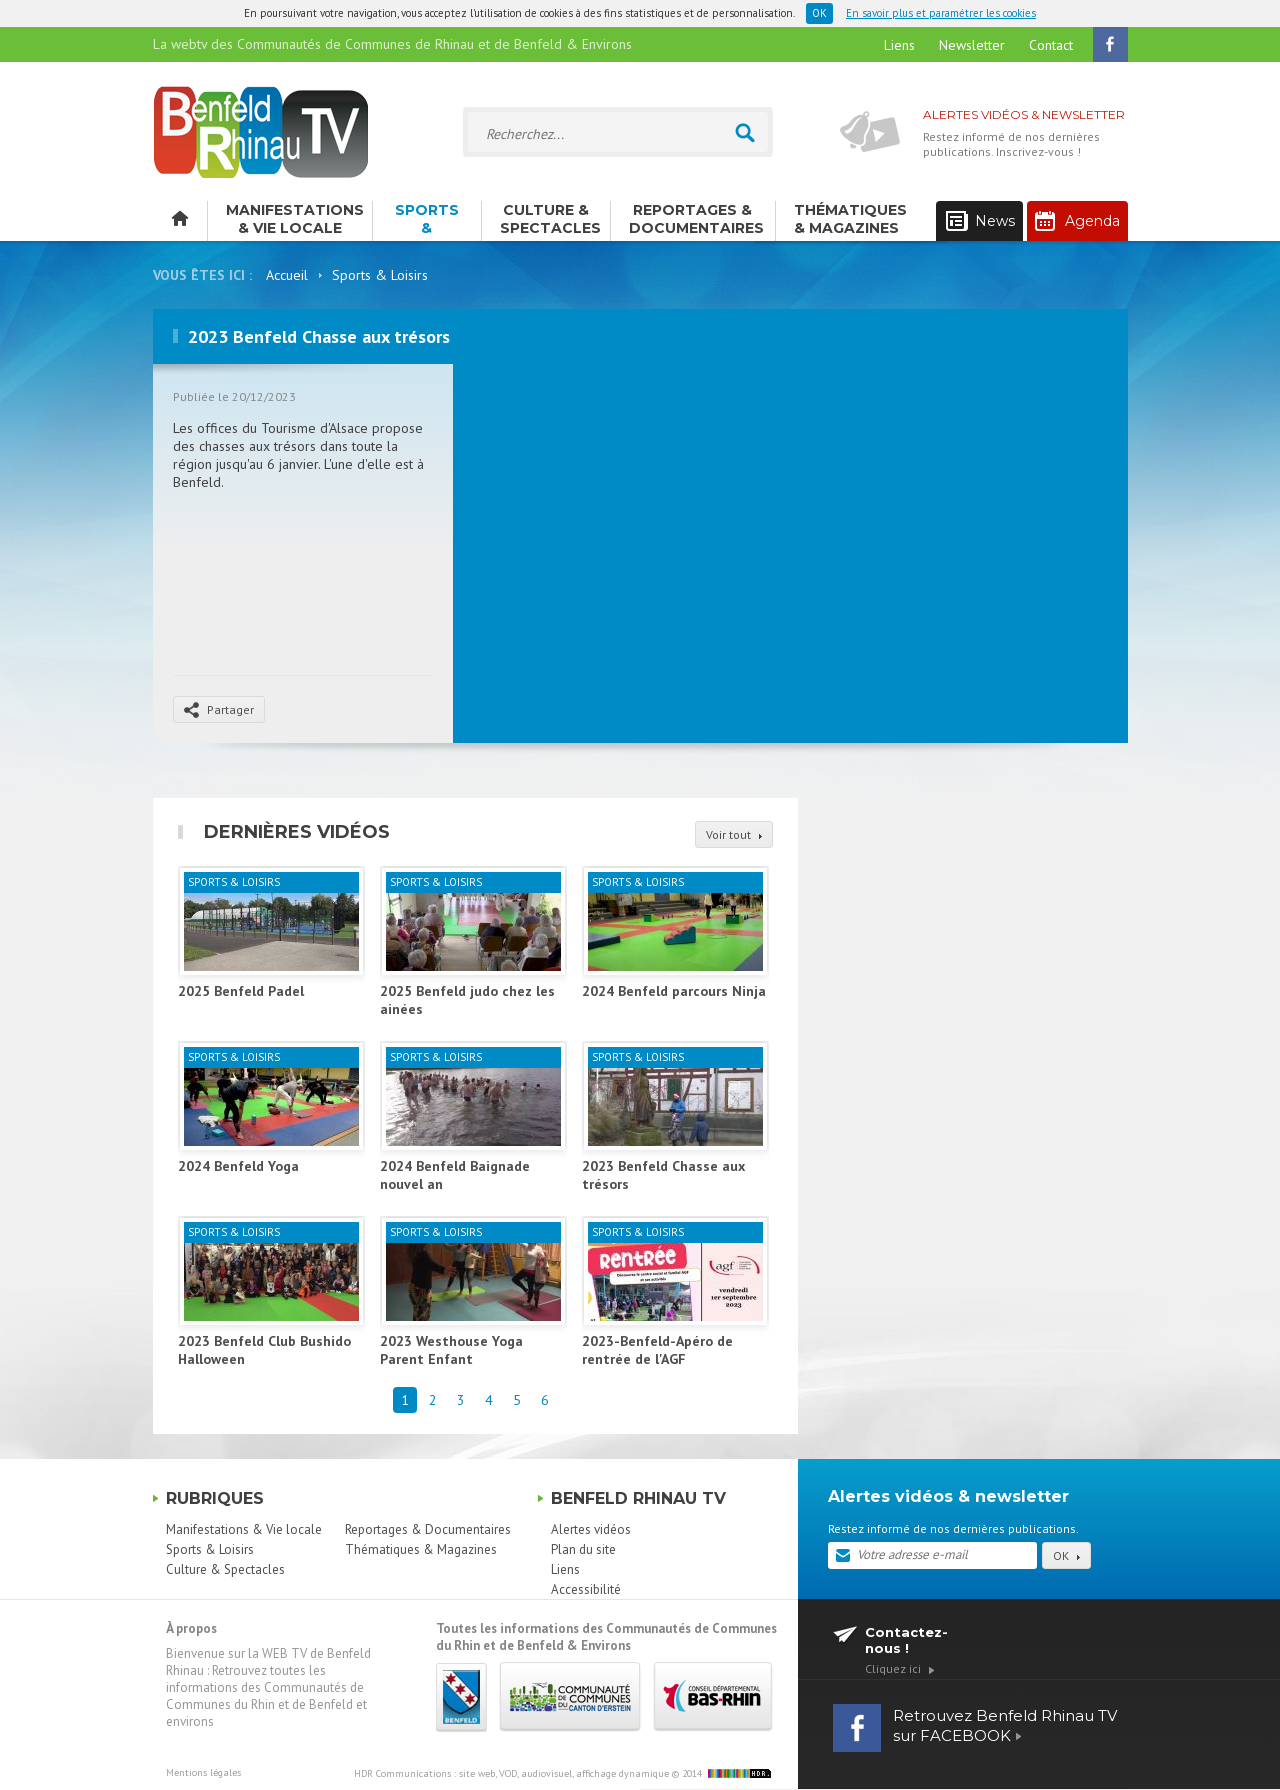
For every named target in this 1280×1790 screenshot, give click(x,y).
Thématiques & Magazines (850, 219)
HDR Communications (511, 1773)
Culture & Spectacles (550, 219)
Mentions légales (203, 1772)
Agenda (1077, 221)
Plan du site (583, 1549)
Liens (899, 45)
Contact (1051, 45)
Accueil (287, 275)
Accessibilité (586, 1589)
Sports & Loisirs (427, 221)
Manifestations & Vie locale (295, 219)
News (980, 221)
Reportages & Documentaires (696, 219)
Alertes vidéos (591, 1529)
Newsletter (972, 45)
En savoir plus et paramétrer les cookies (941, 13)
